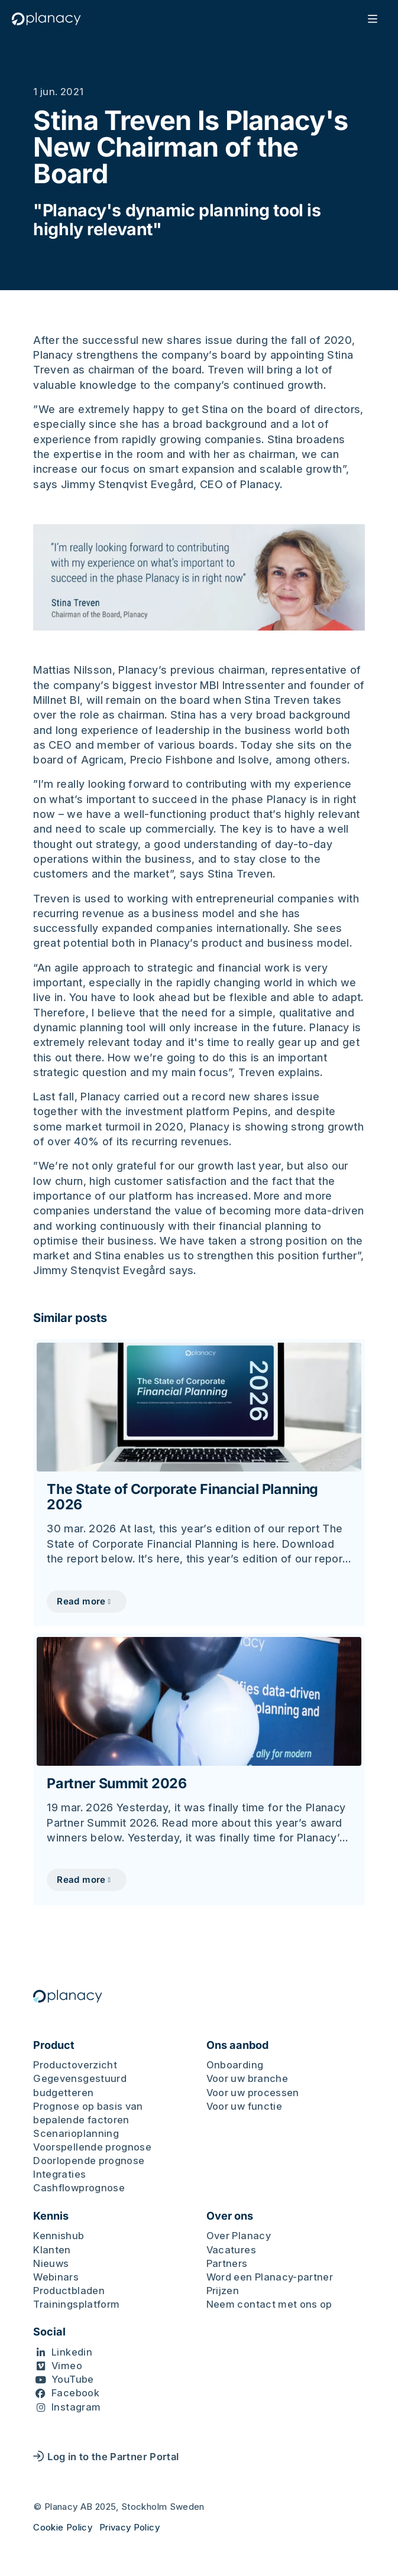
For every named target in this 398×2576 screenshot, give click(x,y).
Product (54, 2045)
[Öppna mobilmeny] (370, 19)
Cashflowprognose (79, 2188)
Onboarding (235, 2065)
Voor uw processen (252, 2093)
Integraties (59, 2174)
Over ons (229, 2216)
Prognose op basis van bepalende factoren (88, 2113)
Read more (81, 1601)
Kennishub (58, 2236)
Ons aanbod (237, 2045)
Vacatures (231, 2250)
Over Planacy (238, 2236)
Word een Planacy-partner (270, 2277)
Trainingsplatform (76, 2304)
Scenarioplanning (76, 2133)
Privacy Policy (129, 2527)
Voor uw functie (244, 2106)
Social (49, 2331)
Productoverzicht (75, 2065)
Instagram (76, 2407)
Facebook (75, 2393)
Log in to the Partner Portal (106, 2457)
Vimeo (66, 2366)
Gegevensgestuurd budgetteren (80, 2085)
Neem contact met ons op (269, 2304)
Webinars (56, 2277)
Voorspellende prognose (92, 2147)
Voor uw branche (247, 2078)
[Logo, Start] (48, 18)
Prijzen (223, 2290)
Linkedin (71, 2352)
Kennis (51, 2216)
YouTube (72, 2379)
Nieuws (51, 2263)
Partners (227, 2263)
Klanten (52, 2250)
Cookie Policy (62, 2527)
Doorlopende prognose (88, 2160)
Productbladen (69, 2290)
